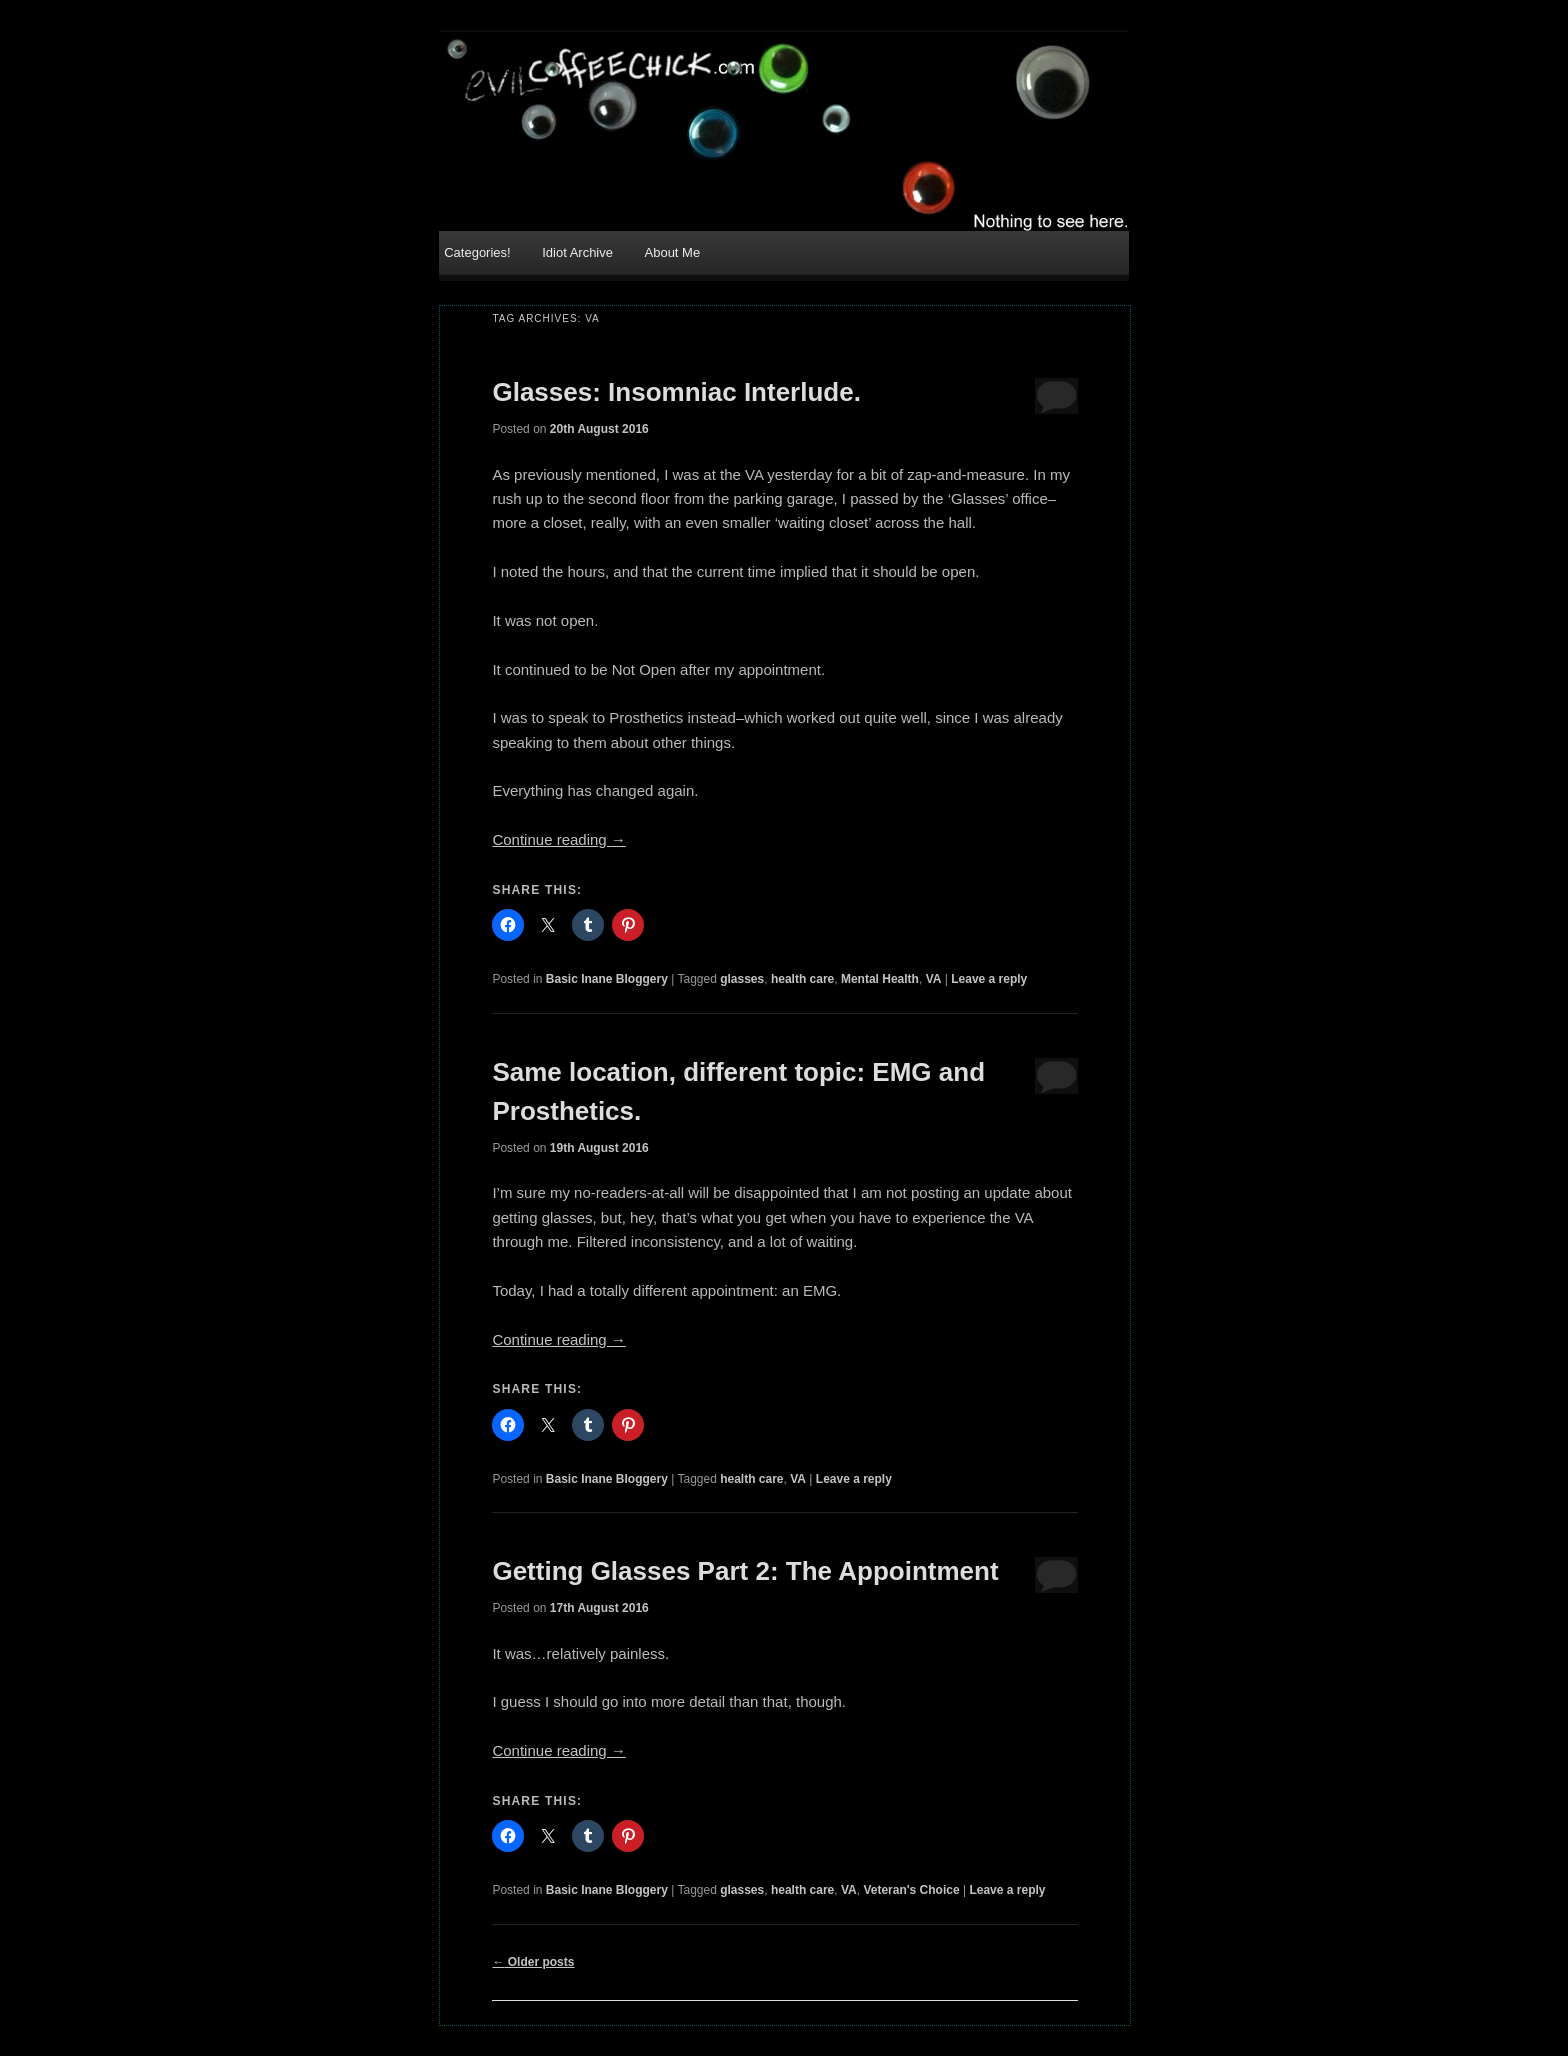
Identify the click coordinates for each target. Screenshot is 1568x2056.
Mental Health (880, 979)
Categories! (477, 252)
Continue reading (558, 839)
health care (802, 979)
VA (934, 979)
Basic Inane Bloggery (607, 979)
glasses (742, 979)
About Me (673, 252)
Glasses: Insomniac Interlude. (676, 392)
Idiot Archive (577, 252)
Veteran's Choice (911, 1890)
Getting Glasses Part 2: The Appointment (745, 1571)
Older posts (533, 1962)
